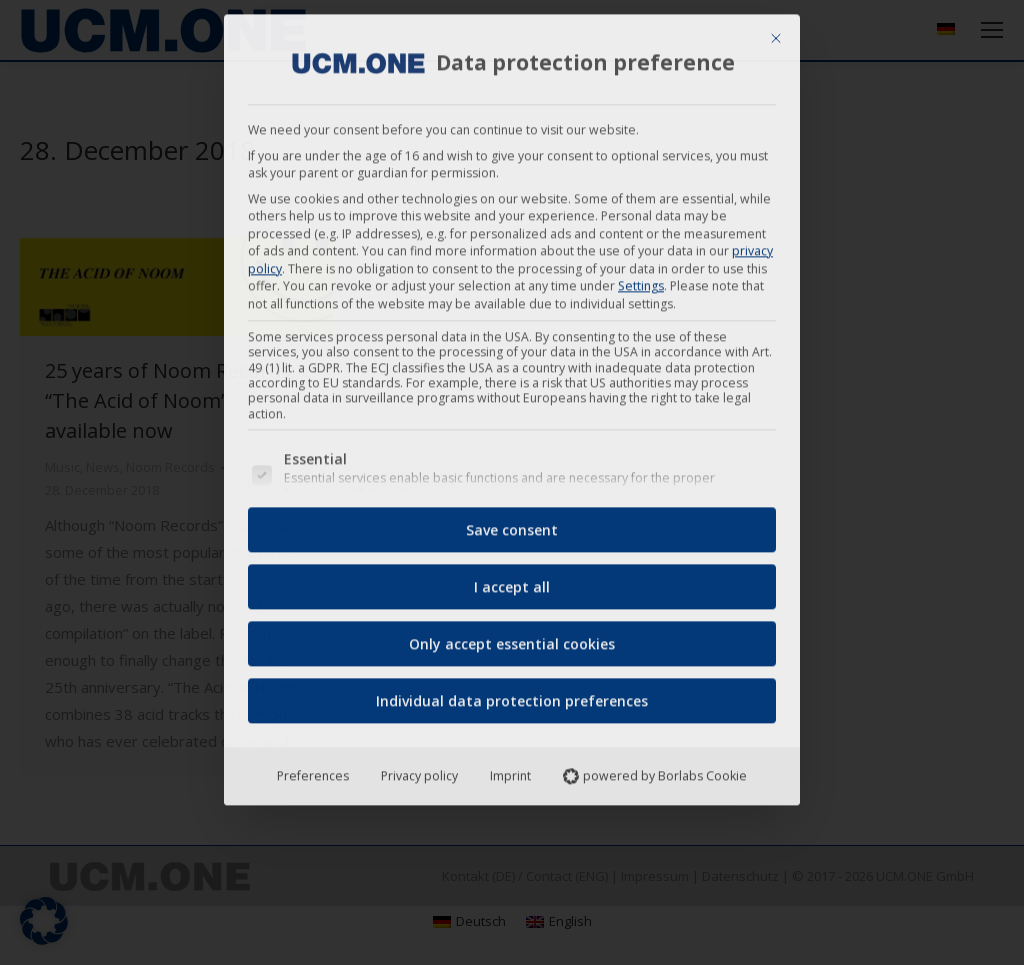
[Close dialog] (776, 33)
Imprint (510, 770)
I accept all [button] (512, 581)
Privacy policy (419, 770)
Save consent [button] (512, 524)
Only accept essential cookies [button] (512, 638)
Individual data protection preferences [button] (512, 695)
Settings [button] (641, 280)
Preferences (313, 770)
